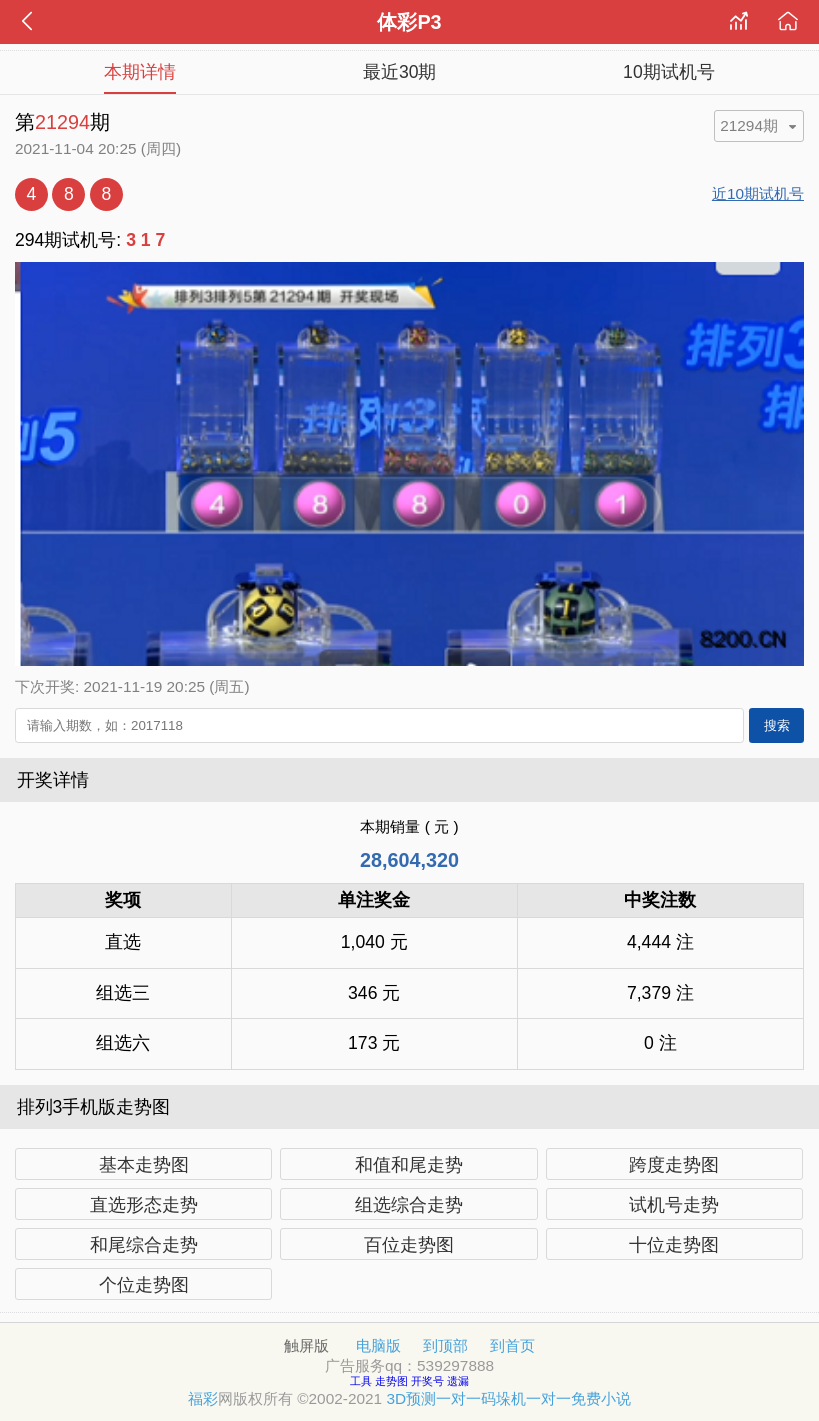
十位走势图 (674, 1245)
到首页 (512, 1345)
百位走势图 (409, 1245)
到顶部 (445, 1345)
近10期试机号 (758, 193)
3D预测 (411, 1398)
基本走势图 (144, 1165)
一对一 (458, 1398)
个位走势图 (144, 1285)
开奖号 (429, 1381)
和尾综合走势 (144, 1245)
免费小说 (601, 1398)
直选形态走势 (144, 1205)
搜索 (777, 725)
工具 (362, 1381)
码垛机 (503, 1398)
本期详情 (140, 72)
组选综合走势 (409, 1205)
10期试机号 (669, 72)
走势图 (393, 1381)
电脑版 (378, 1345)
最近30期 (400, 72)
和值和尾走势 (409, 1165)
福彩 (203, 1398)
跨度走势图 (674, 1165)
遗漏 (458, 1381)
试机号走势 (674, 1205)
